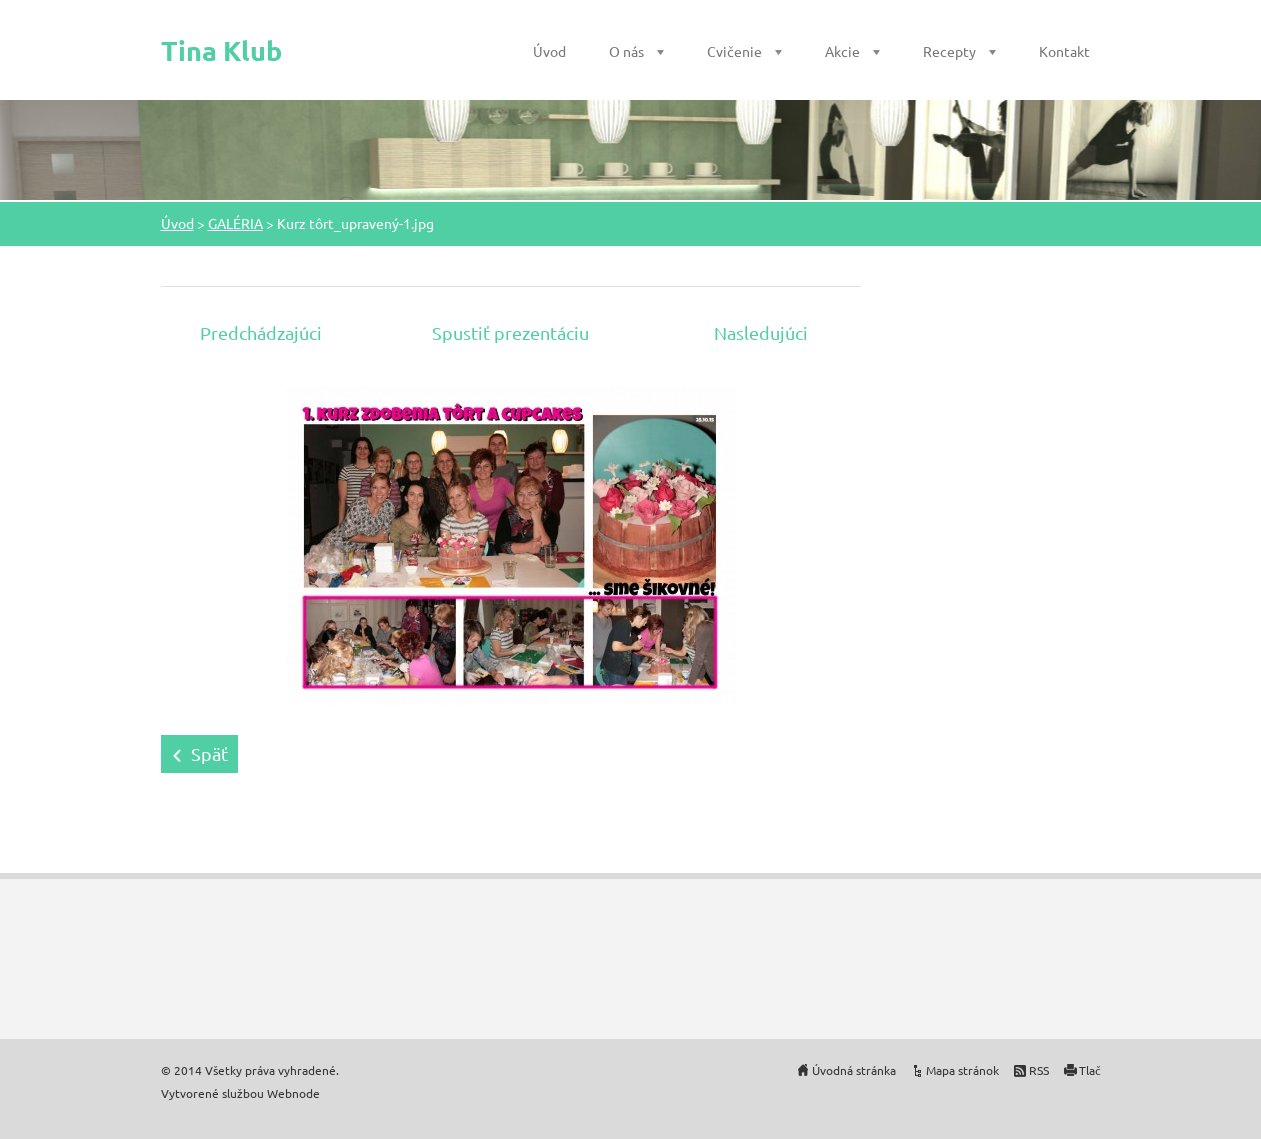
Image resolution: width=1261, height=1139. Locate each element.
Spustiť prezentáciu (510, 332)
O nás (626, 51)
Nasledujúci (761, 332)
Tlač (1090, 1070)
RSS (1039, 1070)
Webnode (293, 1093)
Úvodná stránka (854, 1070)
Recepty (949, 51)
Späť (209, 753)
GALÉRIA (235, 223)
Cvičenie (734, 51)
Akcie (842, 51)
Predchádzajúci (261, 332)
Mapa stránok (962, 1070)
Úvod (549, 51)
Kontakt (1064, 51)
